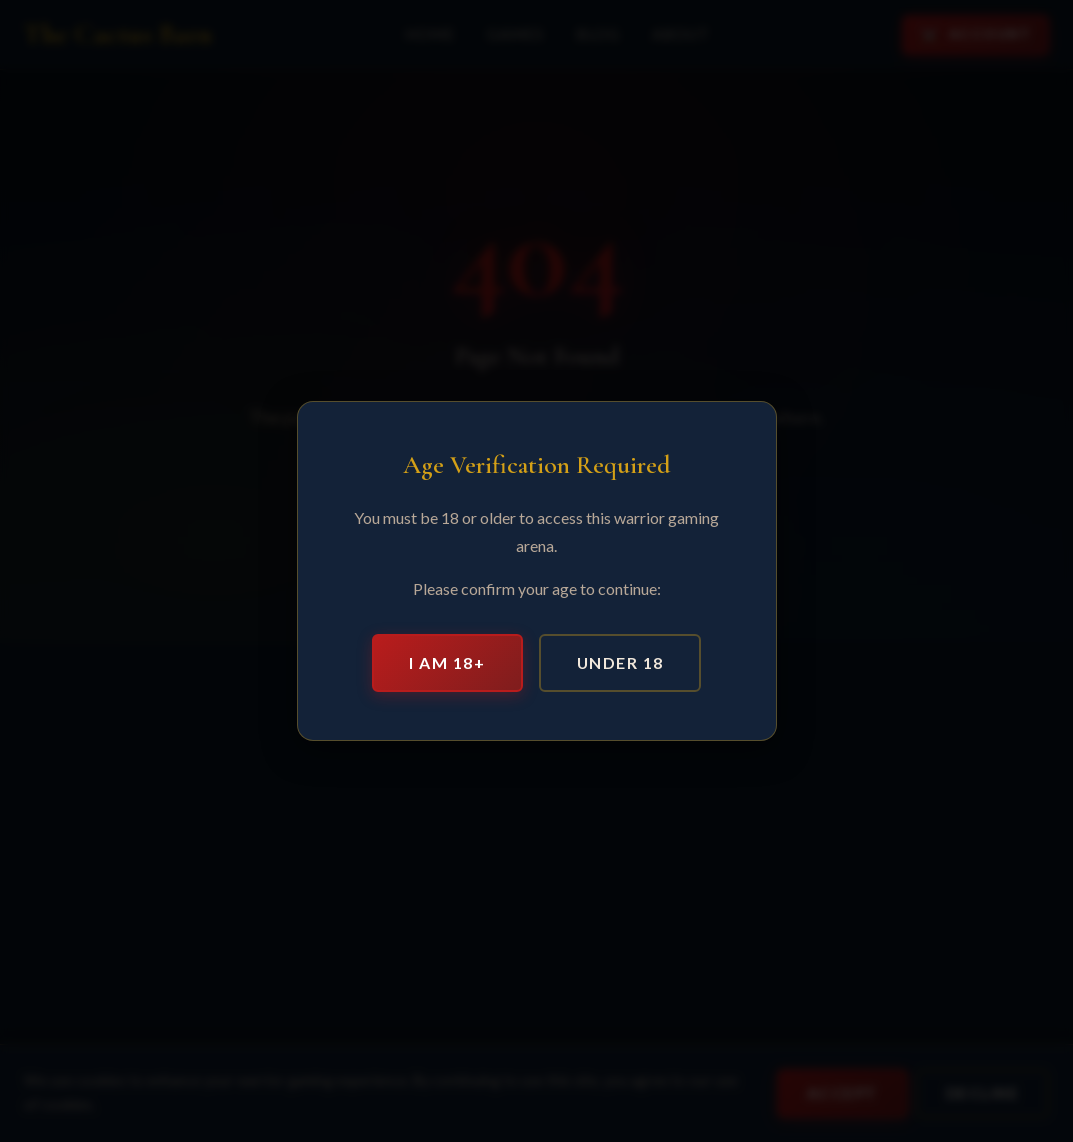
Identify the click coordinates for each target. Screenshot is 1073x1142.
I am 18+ (447, 662)
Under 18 (621, 662)
